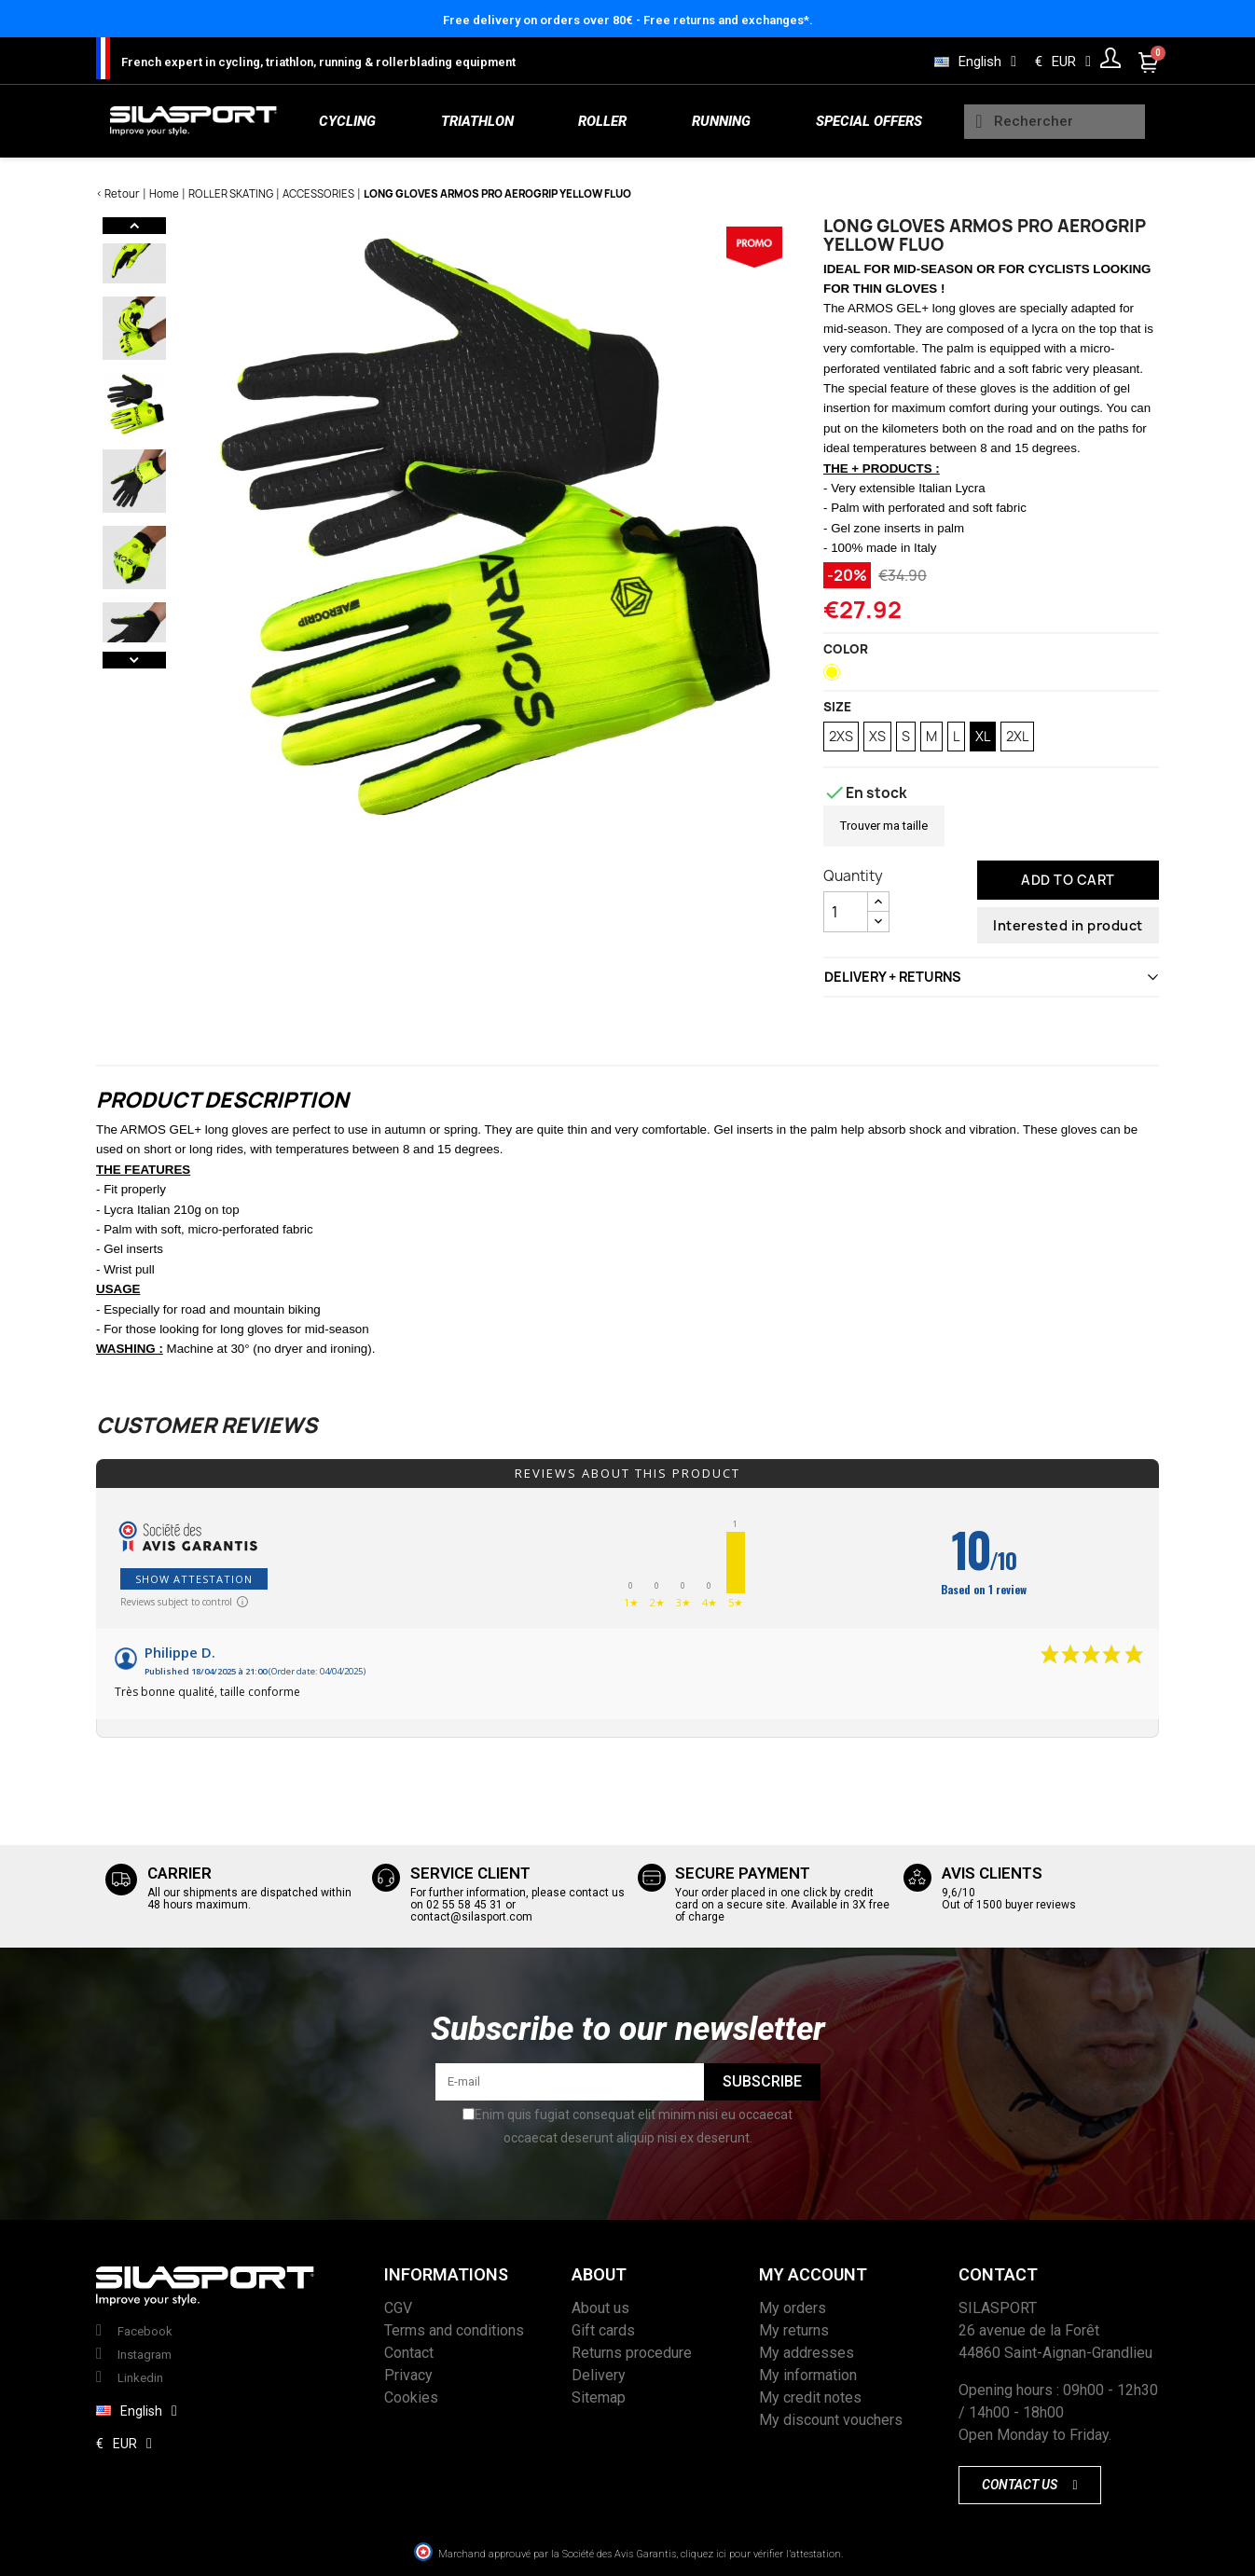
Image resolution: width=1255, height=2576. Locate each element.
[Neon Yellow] (835, 677)
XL (982, 736)
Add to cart (1068, 880)
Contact (409, 2353)
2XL (1017, 736)
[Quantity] (845, 911)
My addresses (806, 2353)
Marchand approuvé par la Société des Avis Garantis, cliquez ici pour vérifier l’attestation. (640, 2554)
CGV (398, 2308)
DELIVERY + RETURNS (892, 976)
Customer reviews (206, 1425)
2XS (841, 736)
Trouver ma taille (884, 826)
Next (134, 660)
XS (877, 736)
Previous (134, 225)
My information (808, 2375)
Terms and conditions (454, 2330)
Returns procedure (632, 2353)
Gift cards (603, 2330)
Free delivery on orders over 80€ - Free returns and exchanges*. (628, 20)
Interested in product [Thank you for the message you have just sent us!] (1068, 925)
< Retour (118, 193)
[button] (1029, 2485)
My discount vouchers (831, 2420)
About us (600, 2308)
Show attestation (194, 1579)
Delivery (599, 2375)
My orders (792, 2308)
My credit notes (810, 2397)
